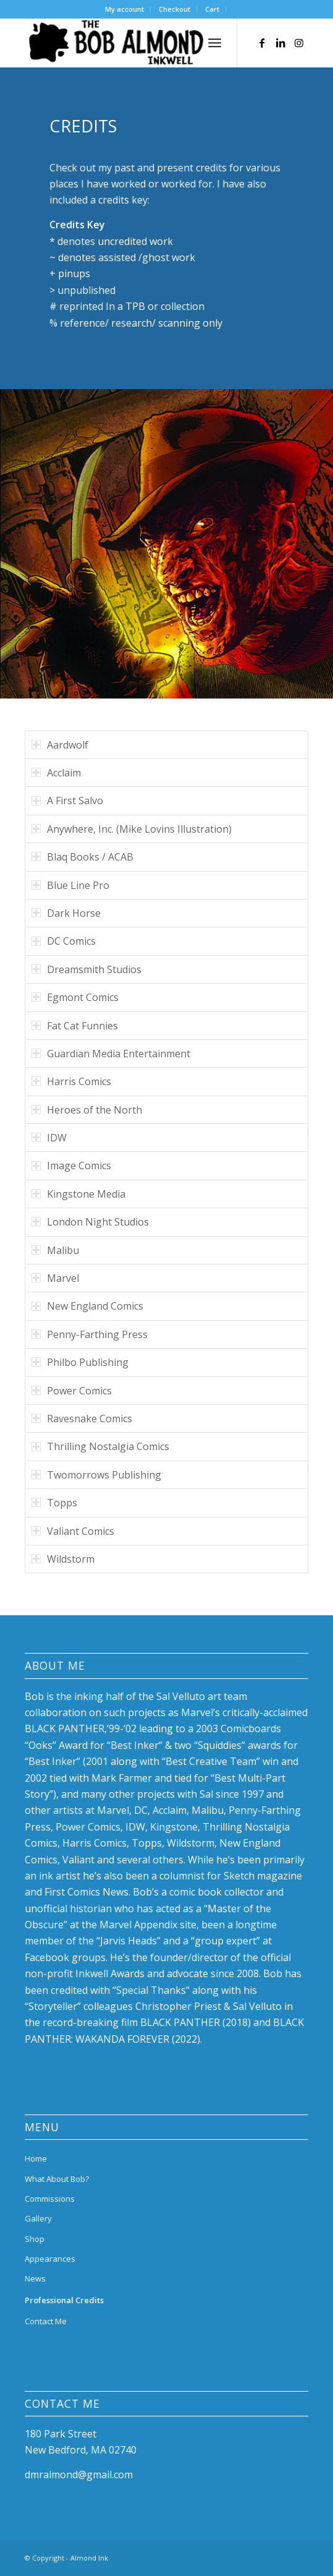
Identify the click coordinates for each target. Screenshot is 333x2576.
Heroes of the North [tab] (87, 1110)
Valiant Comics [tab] (73, 1531)
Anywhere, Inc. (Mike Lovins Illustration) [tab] (132, 829)
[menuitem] (125, 9)
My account (124, 9)
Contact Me (46, 2321)
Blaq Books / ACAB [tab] (82, 857)
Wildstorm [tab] (63, 1559)
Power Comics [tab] (72, 1390)
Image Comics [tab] (71, 1165)
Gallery (38, 2218)
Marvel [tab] (55, 1278)
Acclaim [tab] (56, 772)
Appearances (50, 2258)
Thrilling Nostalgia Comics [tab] (100, 1446)
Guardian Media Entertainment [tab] (111, 1053)
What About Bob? (57, 2178)
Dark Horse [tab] (66, 913)
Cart (212, 9)
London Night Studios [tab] (90, 1222)
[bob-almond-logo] (138, 42)
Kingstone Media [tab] (78, 1194)
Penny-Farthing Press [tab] (90, 1334)
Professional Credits (64, 2300)
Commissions (50, 2198)
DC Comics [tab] (64, 941)
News (35, 2278)
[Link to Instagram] (299, 42)
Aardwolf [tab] (60, 745)
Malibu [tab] (55, 1250)
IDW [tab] (49, 1137)
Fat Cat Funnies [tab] (75, 1026)
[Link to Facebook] (262, 42)
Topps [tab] (54, 1502)
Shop (34, 2238)
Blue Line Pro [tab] (70, 885)
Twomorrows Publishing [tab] (96, 1475)
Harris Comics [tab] (71, 1081)
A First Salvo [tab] (67, 800)
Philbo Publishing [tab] (80, 1362)
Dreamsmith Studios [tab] (86, 969)
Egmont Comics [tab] (75, 997)
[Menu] (214, 43)
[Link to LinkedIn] (280, 42)
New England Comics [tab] (87, 1306)
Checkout (174, 9)
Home (36, 2158)
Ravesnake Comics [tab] (82, 1418)
